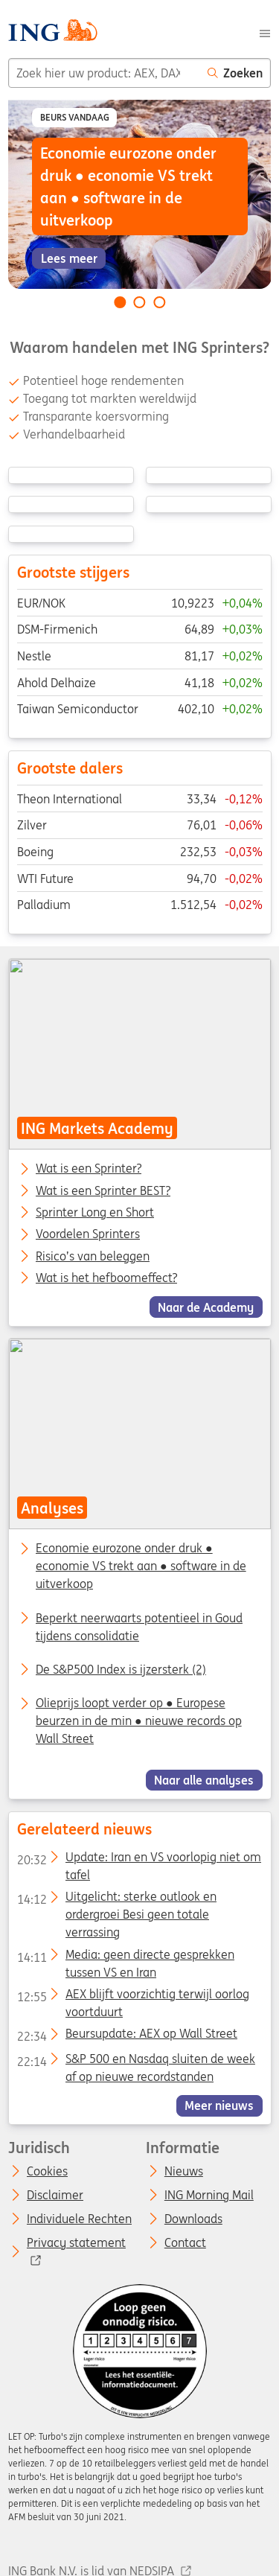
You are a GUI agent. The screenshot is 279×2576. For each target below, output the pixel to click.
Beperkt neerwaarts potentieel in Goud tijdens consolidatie (139, 1626)
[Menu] (265, 32)
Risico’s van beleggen (93, 1256)
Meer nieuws (219, 2105)
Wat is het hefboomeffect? (106, 1278)
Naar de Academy (206, 1306)
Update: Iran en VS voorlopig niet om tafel (138, 1859)
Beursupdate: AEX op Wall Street (126, 2036)
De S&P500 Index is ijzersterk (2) (121, 1669)
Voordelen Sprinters (88, 1234)
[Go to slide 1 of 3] (120, 302)
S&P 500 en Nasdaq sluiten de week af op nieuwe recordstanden (135, 2061)
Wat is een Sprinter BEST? (103, 1190)
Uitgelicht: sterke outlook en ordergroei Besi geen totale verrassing (116, 1899)
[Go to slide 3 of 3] (159, 302)
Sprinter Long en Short (95, 1213)
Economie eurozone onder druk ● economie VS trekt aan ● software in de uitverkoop (141, 1566)
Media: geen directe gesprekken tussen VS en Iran (125, 1957)
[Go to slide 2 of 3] (140, 302)
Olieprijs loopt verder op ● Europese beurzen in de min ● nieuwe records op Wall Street (139, 1720)
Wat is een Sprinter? (88, 1169)
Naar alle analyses (204, 1780)
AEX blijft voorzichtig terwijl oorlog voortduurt (132, 1996)
